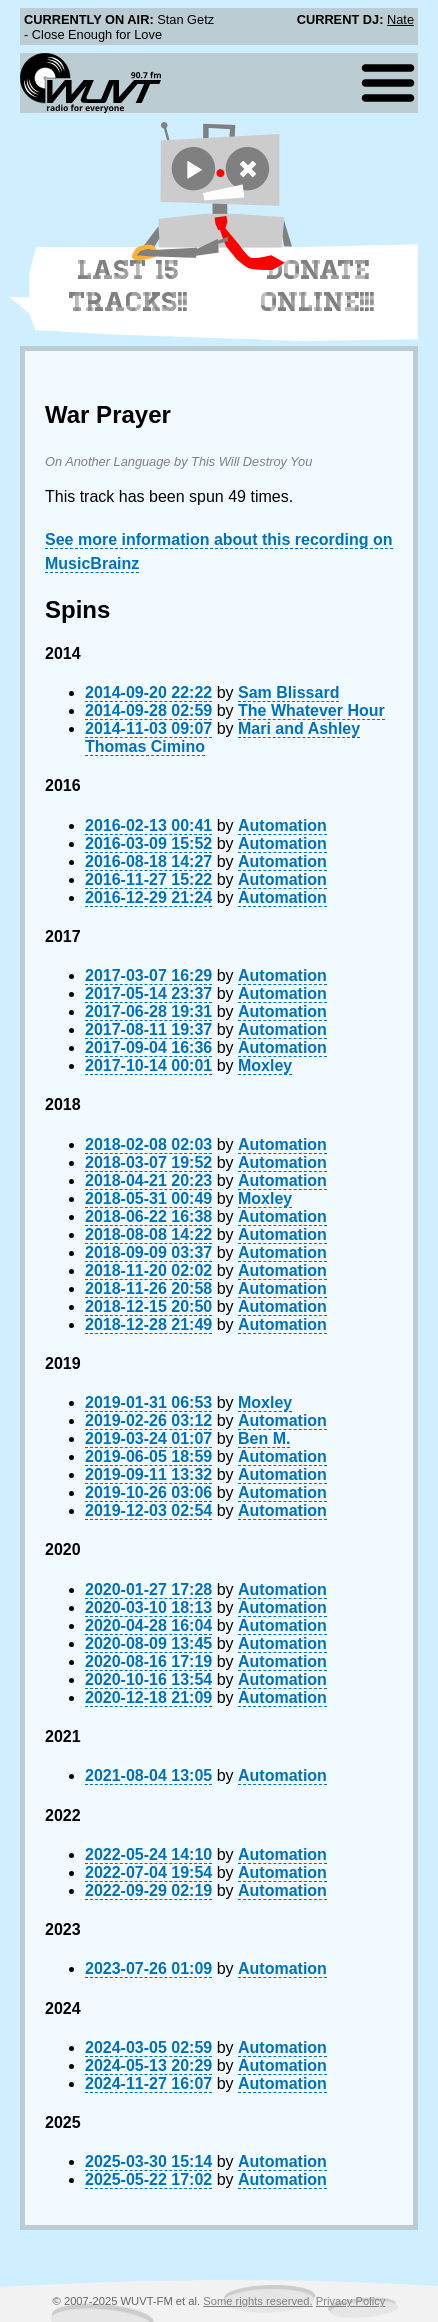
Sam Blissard (288, 692)
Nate (400, 19)
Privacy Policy (351, 2301)
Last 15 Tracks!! (128, 286)
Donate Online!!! (318, 286)
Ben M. (264, 1438)
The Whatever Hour (311, 710)
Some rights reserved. (257, 2301)
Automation (282, 825)
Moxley (265, 1065)
